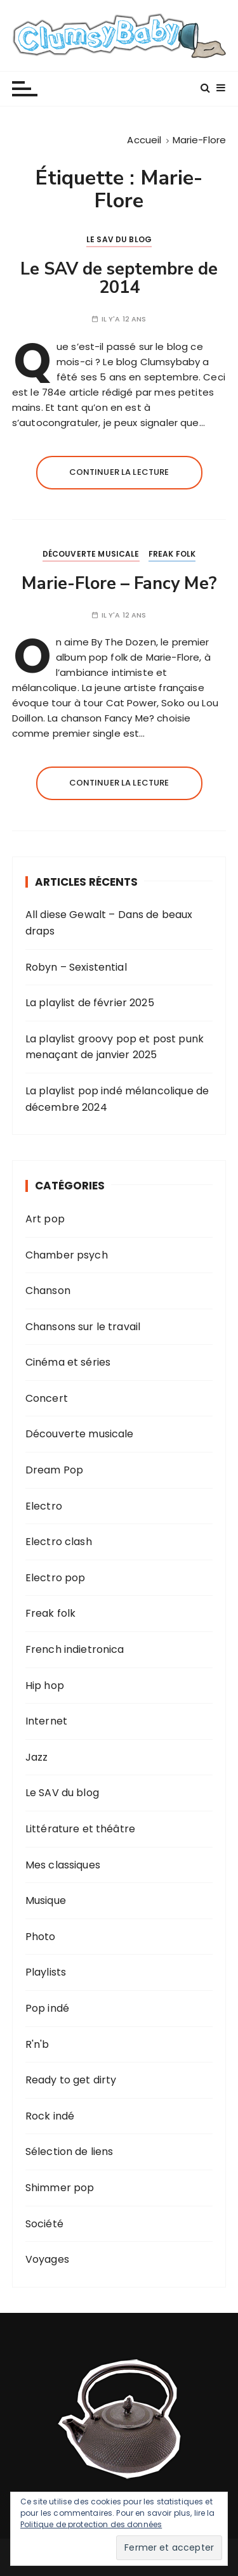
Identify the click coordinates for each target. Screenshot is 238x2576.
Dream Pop (54, 1470)
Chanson (47, 1290)
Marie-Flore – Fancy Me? (119, 583)
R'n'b (37, 2044)
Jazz (36, 1757)
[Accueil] (144, 139)
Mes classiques (62, 1865)
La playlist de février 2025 (89, 1002)
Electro (43, 1506)
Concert (46, 1398)
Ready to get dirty (71, 2080)
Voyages (47, 2259)
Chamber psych (66, 1255)
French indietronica (74, 1649)
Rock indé (49, 2116)
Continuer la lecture (119, 472)
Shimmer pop (60, 2187)
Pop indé (47, 2008)
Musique (45, 1900)
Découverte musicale (91, 553)
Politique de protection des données (91, 2524)
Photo (40, 1936)
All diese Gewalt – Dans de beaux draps (109, 922)
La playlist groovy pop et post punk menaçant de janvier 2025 (114, 1047)
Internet (46, 1721)
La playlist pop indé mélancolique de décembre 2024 (117, 1099)
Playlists (45, 1972)
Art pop (45, 1219)
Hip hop (44, 1685)
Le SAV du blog (119, 239)
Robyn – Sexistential (76, 967)
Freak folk (172, 553)
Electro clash (58, 1541)
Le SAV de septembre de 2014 (119, 278)
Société (44, 2224)
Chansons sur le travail (82, 1326)
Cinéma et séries (67, 1362)
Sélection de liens (69, 2151)
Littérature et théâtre (80, 1829)
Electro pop (55, 1577)
